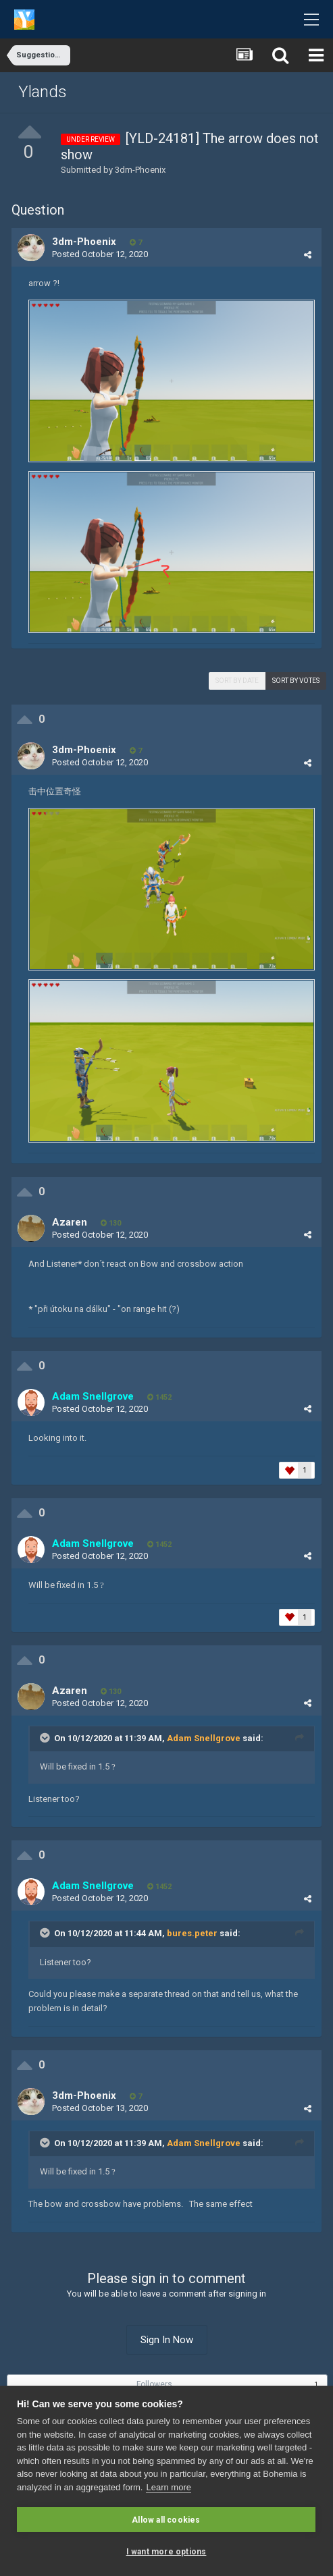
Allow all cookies (166, 2520)
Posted (100, 254)
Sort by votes (295, 680)
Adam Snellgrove (203, 1738)
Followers (154, 2384)
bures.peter (192, 1933)
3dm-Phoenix (140, 170)
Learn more (168, 2487)
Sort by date (237, 680)
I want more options (166, 2551)
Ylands (42, 91)
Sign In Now (166, 2340)
